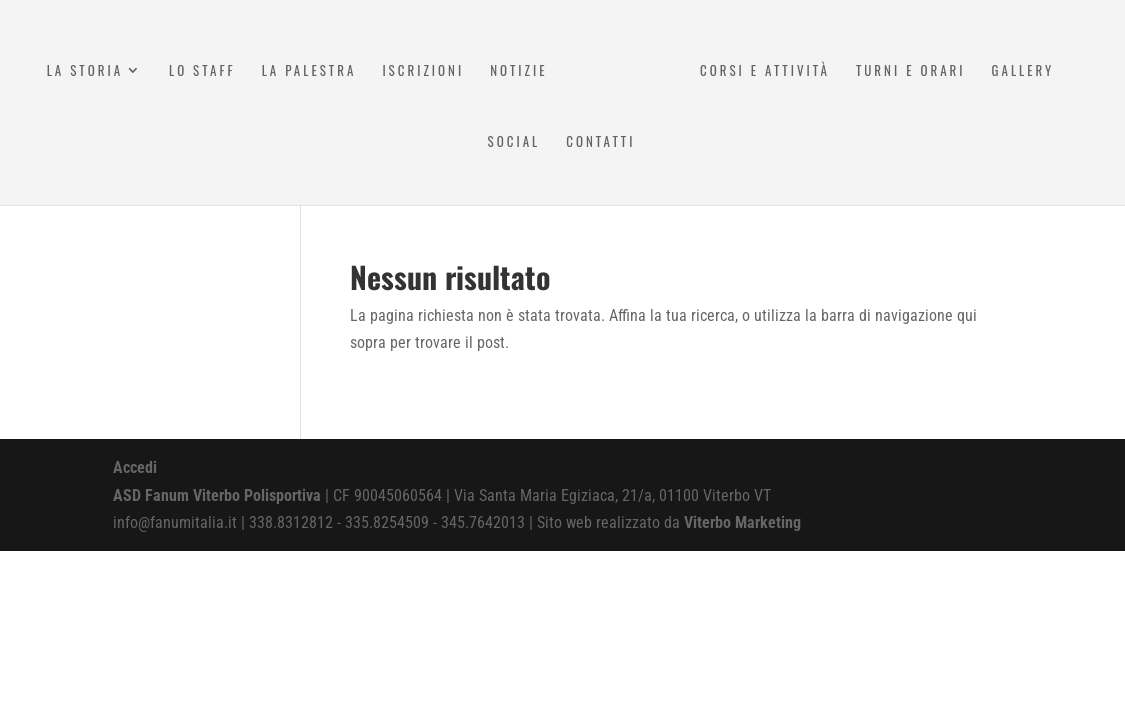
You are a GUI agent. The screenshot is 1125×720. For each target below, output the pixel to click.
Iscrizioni (423, 71)
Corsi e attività (765, 71)
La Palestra (309, 71)
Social (514, 142)
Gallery (1023, 71)
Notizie (518, 71)
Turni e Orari (911, 71)
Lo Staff (202, 71)
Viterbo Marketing (742, 522)
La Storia (85, 71)
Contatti (600, 142)
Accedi (135, 467)
